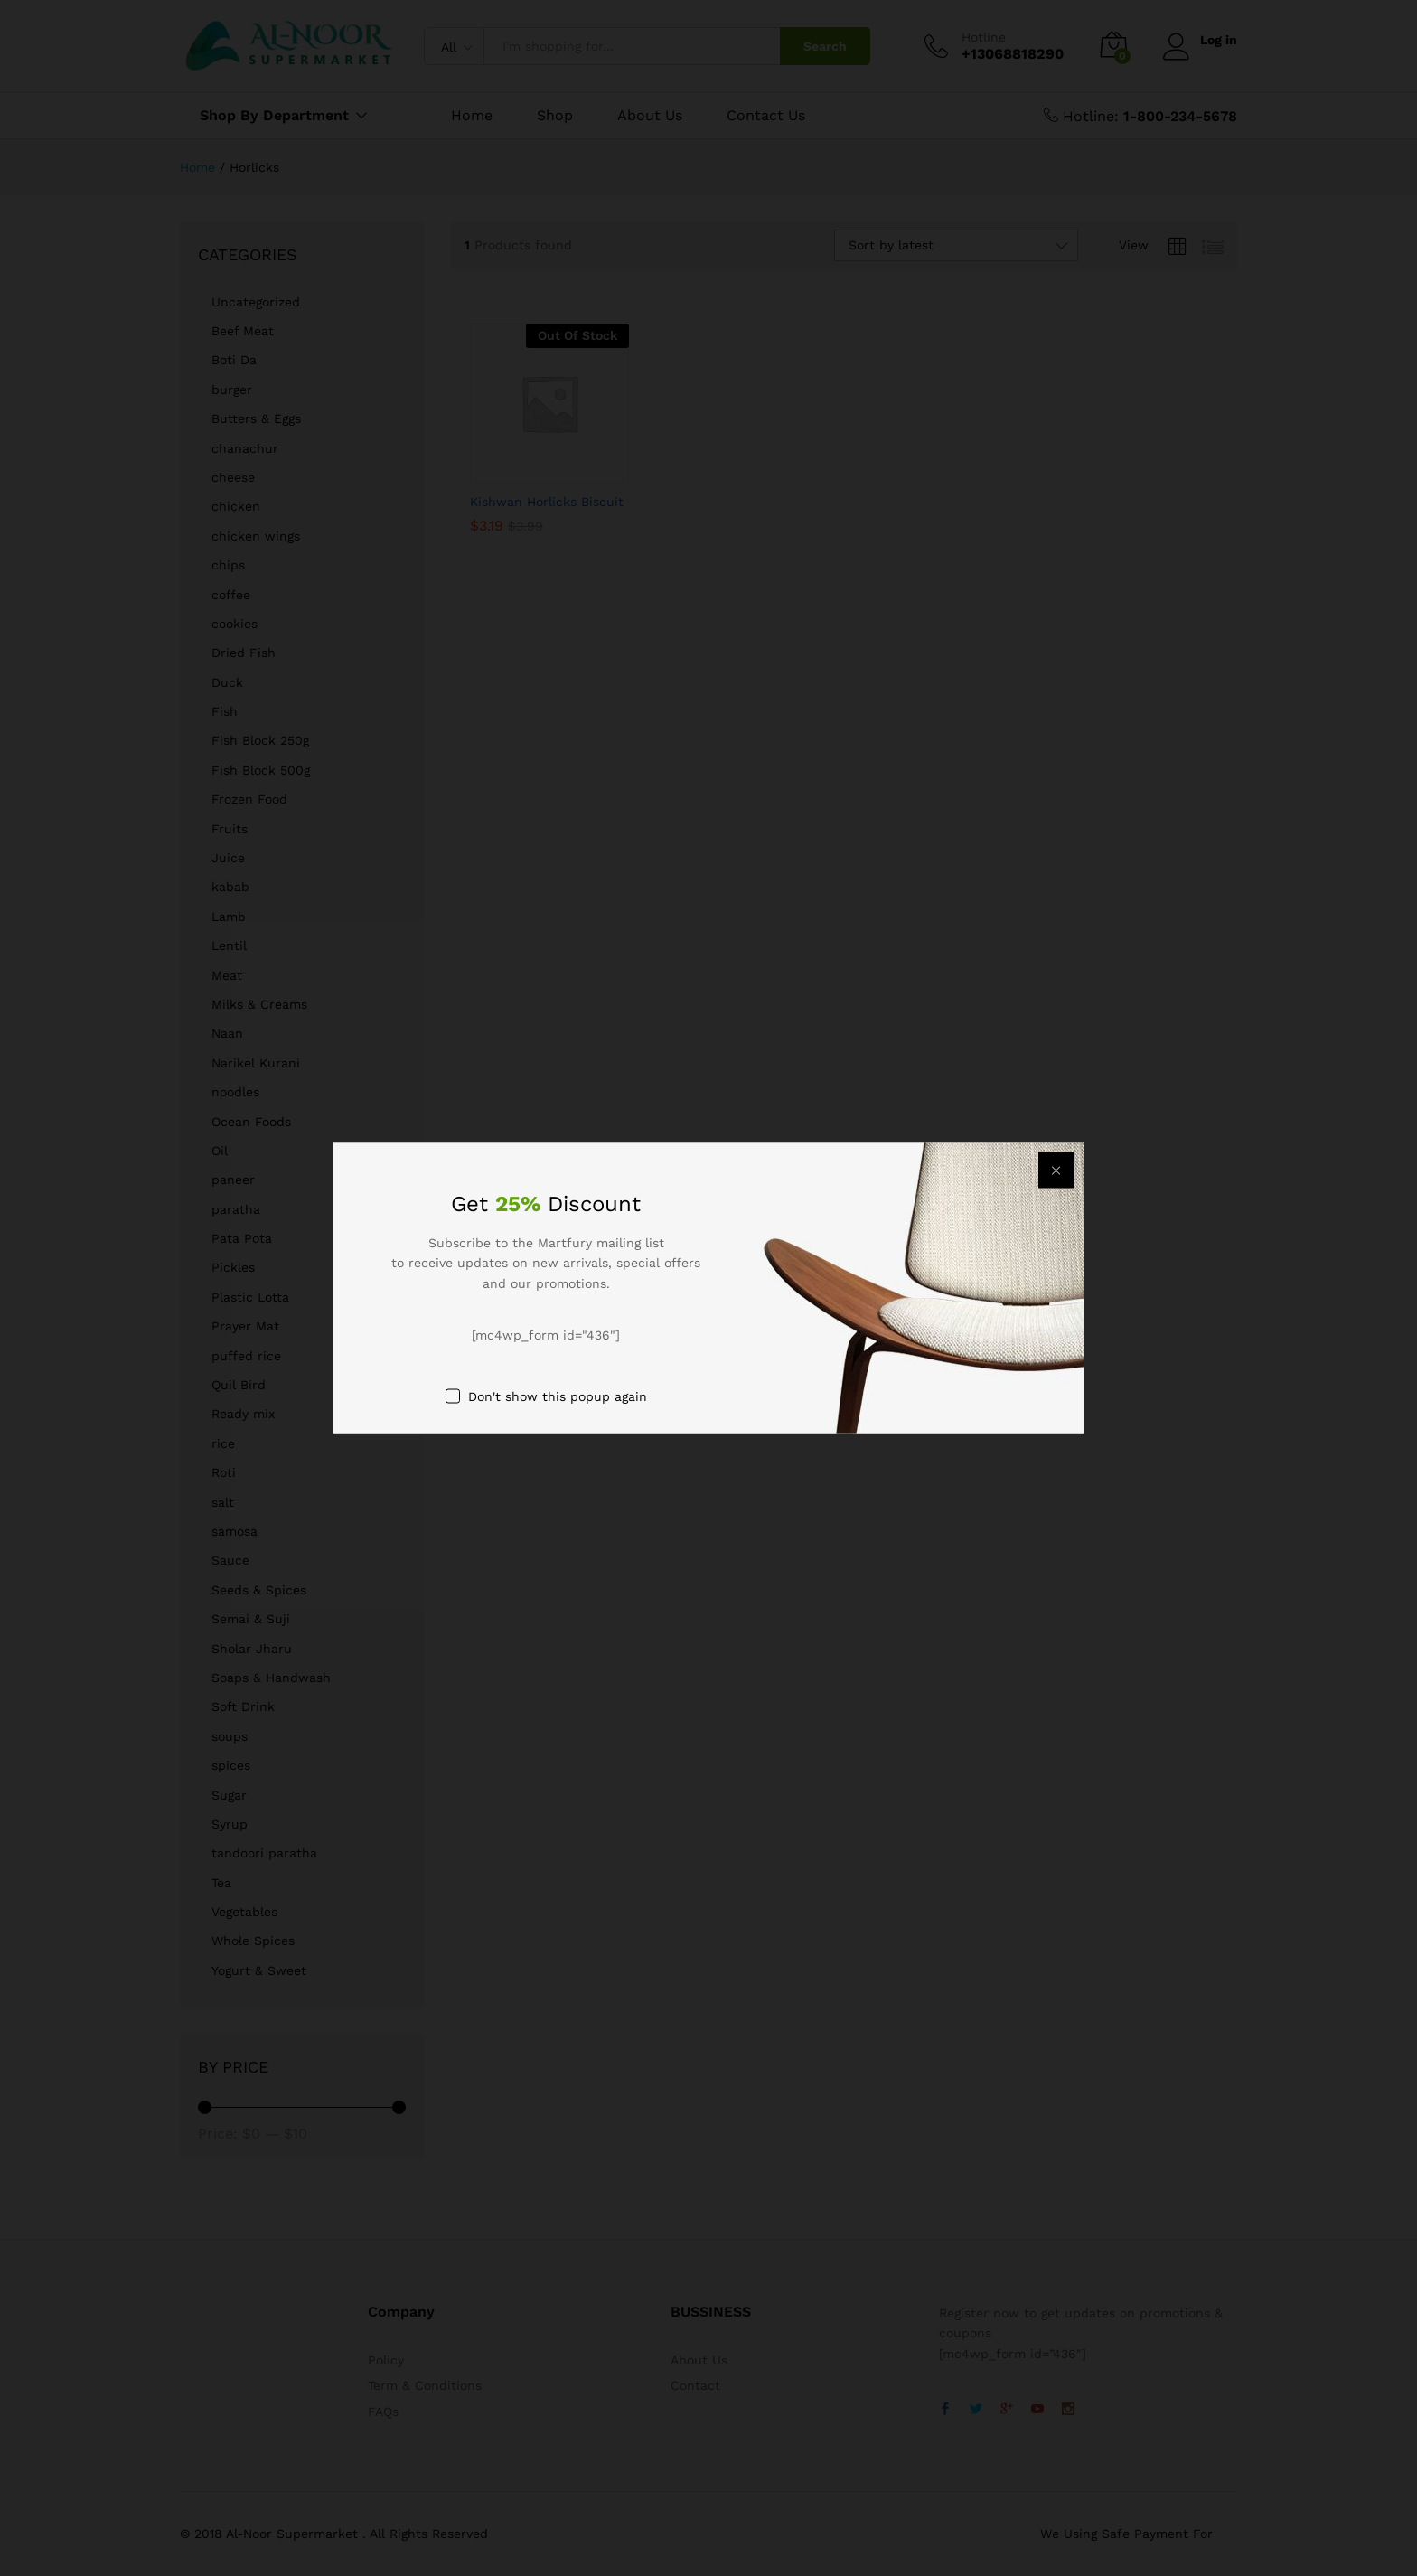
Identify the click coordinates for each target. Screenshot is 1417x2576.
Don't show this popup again (557, 1395)
